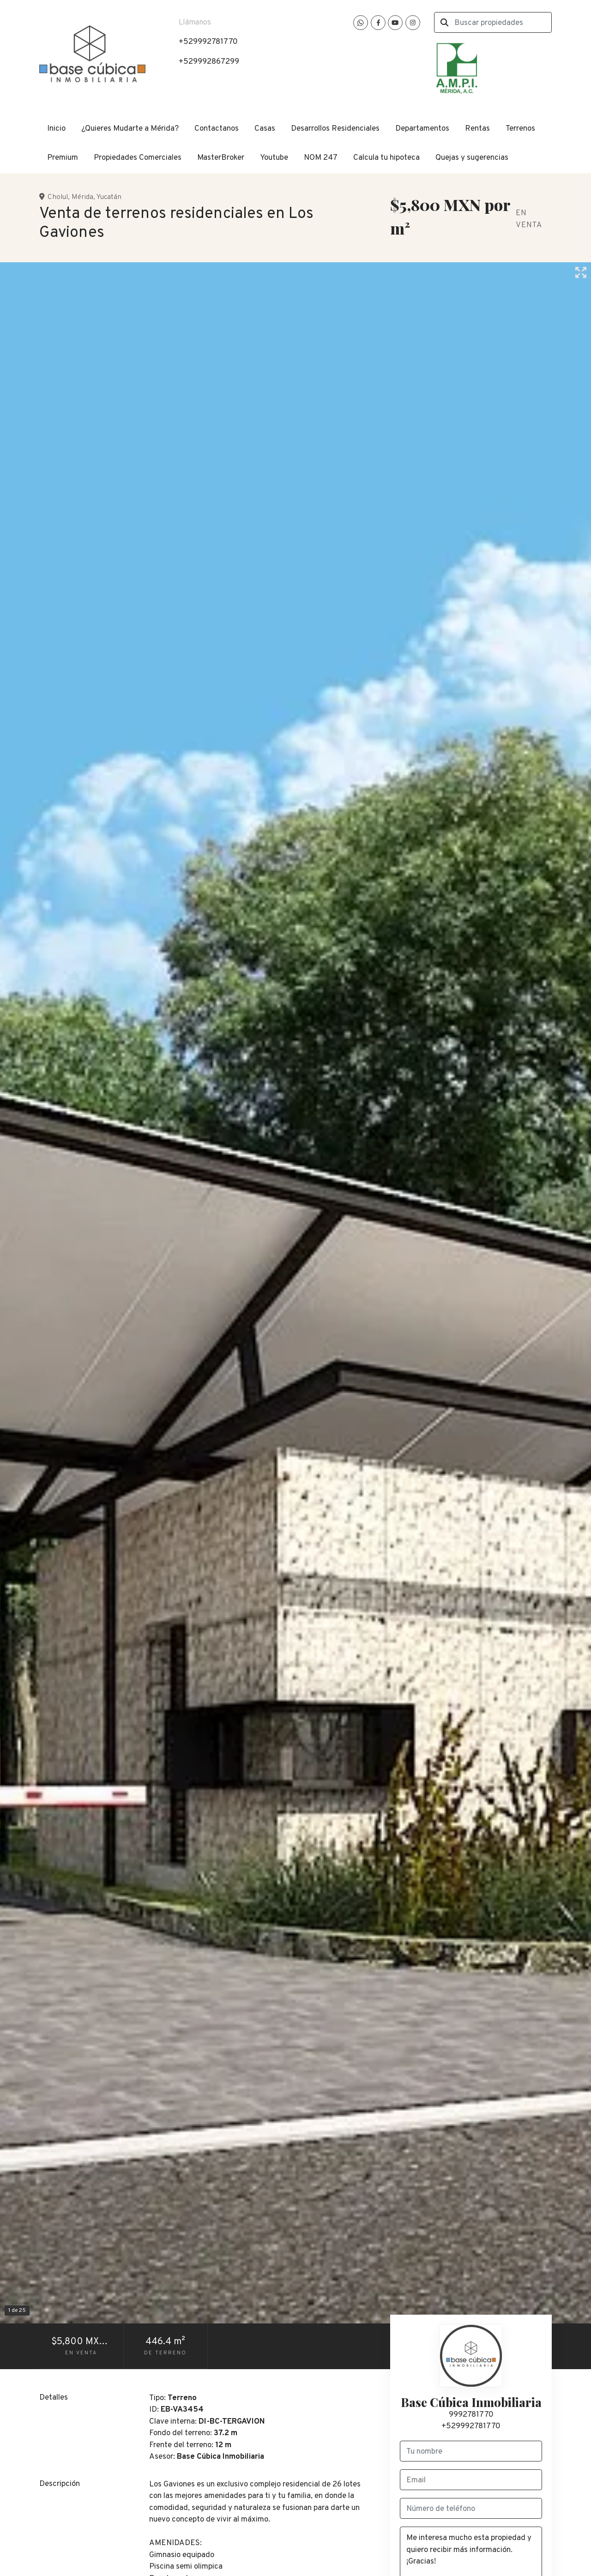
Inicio (56, 129)
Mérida (82, 197)
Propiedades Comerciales (137, 158)
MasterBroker (220, 158)
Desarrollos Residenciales (335, 129)
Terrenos (520, 129)
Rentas (477, 129)
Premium (62, 158)
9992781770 (471, 2415)
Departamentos (422, 129)
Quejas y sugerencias (471, 158)
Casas (264, 129)
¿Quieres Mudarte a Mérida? (130, 129)
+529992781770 (471, 2426)
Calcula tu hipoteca (386, 158)
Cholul (58, 197)
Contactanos (216, 129)
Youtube (274, 158)
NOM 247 (321, 158)
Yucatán (108, 197)
